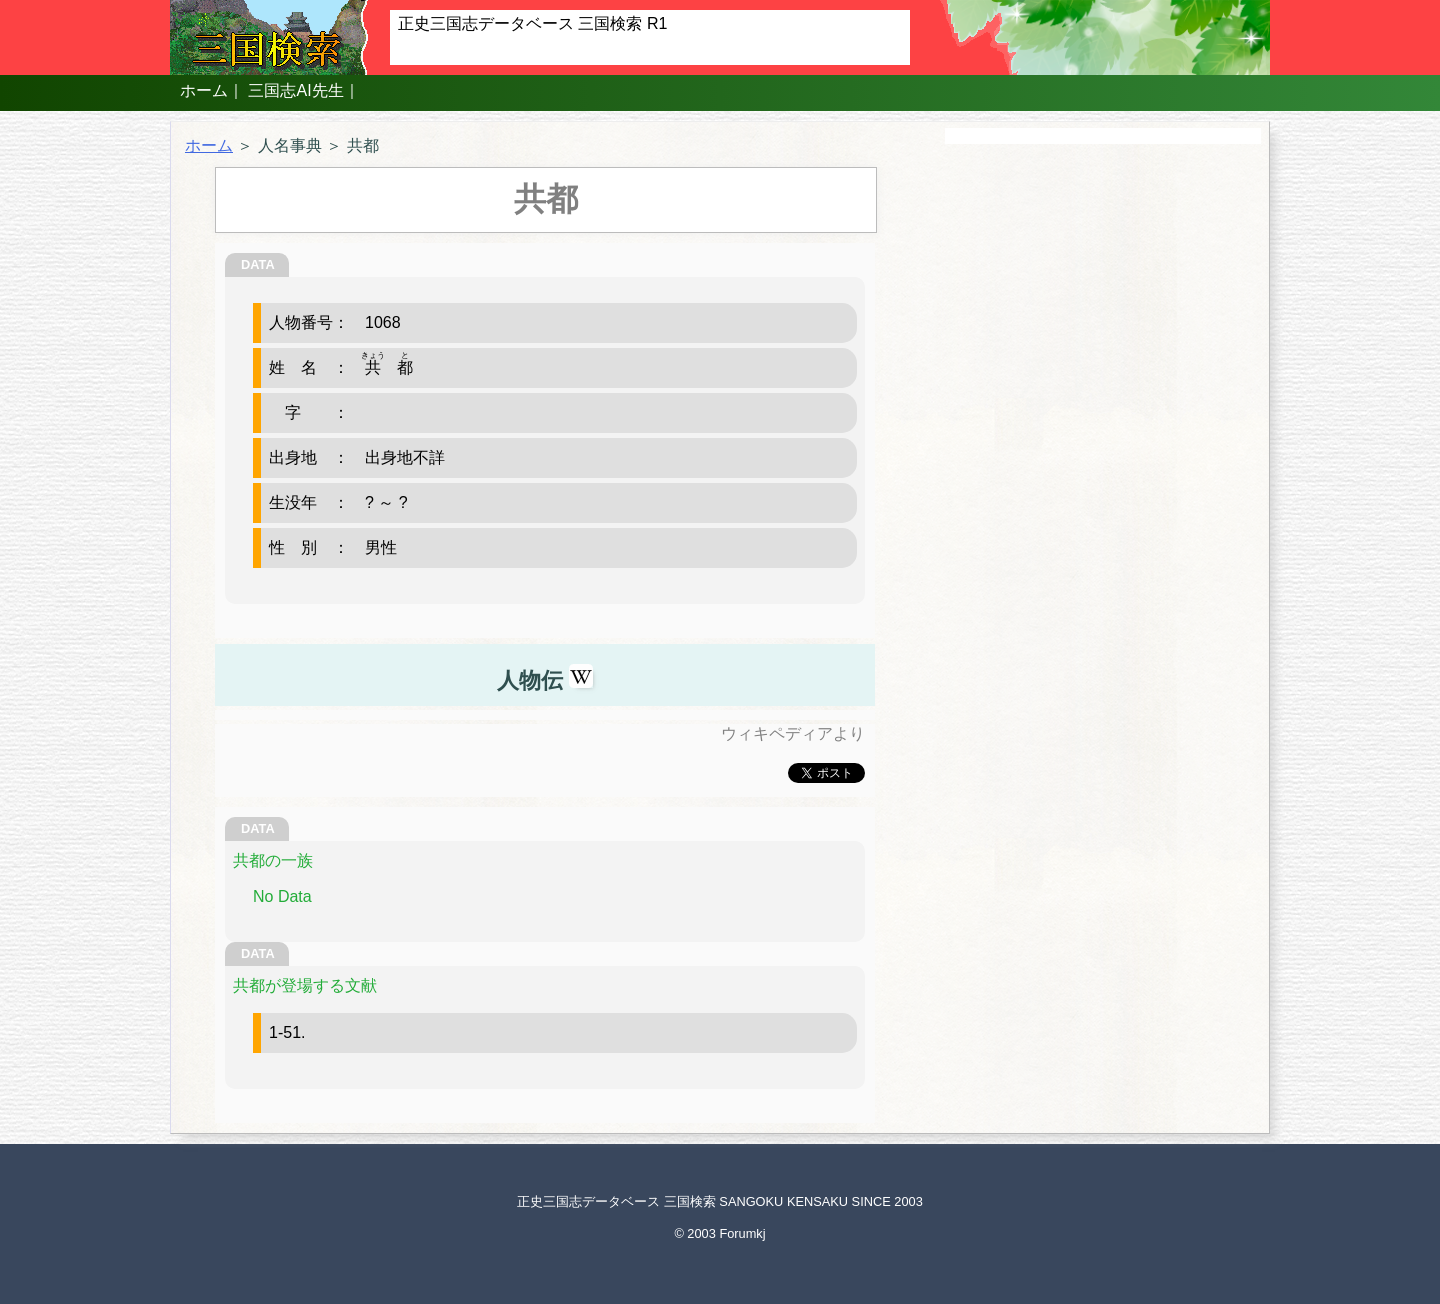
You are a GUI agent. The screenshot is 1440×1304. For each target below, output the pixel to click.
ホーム (204, 90)
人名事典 (290, 145)
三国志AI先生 (295, 90)
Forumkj (742, 1233)
